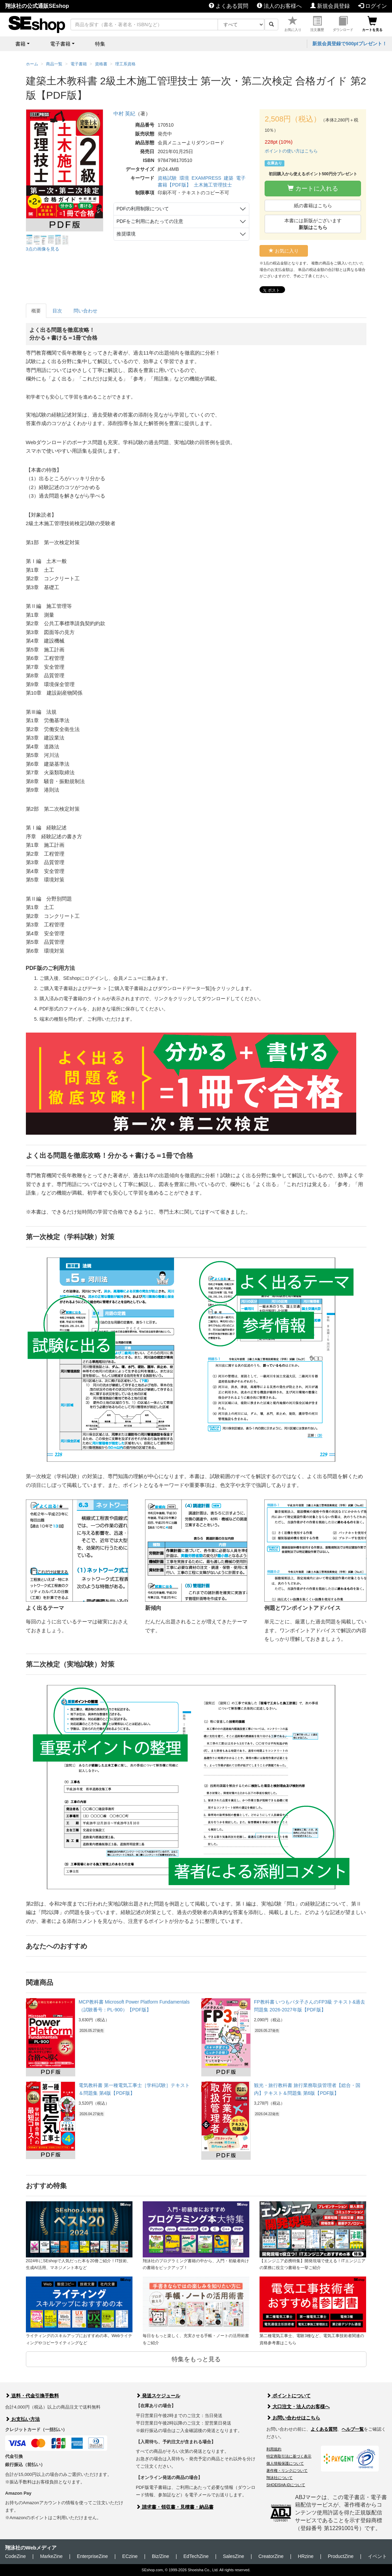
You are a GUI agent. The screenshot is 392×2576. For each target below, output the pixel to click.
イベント (377, 2556)
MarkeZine (51, 2556)
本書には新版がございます (313, 224)
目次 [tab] (57, 310)
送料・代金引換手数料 (32, 2395)
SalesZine (233, 2556)
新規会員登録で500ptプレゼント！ (349, 43)
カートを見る (372, 24)
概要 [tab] (36, 310)
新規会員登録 (330, 6)
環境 (184, 178)
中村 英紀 (124, 113)
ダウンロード (343, 24)
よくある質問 (228, 6)
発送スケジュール (158, 2395)
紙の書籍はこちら (313, 205)
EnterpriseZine (92, 2556)
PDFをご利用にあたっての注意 (149, 221)
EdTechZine (196, 2556)
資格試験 (167, 178)
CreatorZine (271, 2556)
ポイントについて (288, 2395)
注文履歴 (317, 24)
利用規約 (273, 2449)
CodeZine (15, 2556)
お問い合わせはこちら (293, 2417)
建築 (228, 178)
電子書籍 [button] (60, 44)
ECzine (130, 2556)
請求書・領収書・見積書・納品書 (175, 2507)
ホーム (32, 64)
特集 (100, 44)
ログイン (372, 6)
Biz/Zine (160, 2556)
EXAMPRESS (206, 178)
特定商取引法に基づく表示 (288, 2456)
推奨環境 (126, 234)
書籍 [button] (20, 44)
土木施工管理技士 (213, 185)
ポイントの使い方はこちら (291, 150)
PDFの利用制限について (142, 208)
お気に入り (292, 24)
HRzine (306, 2556)
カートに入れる (312, 188)
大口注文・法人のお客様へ (298, 2406)
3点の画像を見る (42, 249)
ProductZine (341, 2556)
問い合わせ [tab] (85, 310)
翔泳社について (279, 2478)
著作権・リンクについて (287, 2470)
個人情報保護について (285, 2463)
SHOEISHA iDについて (285, 2485)
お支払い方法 (22, 2419)
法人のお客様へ (279, 6)
